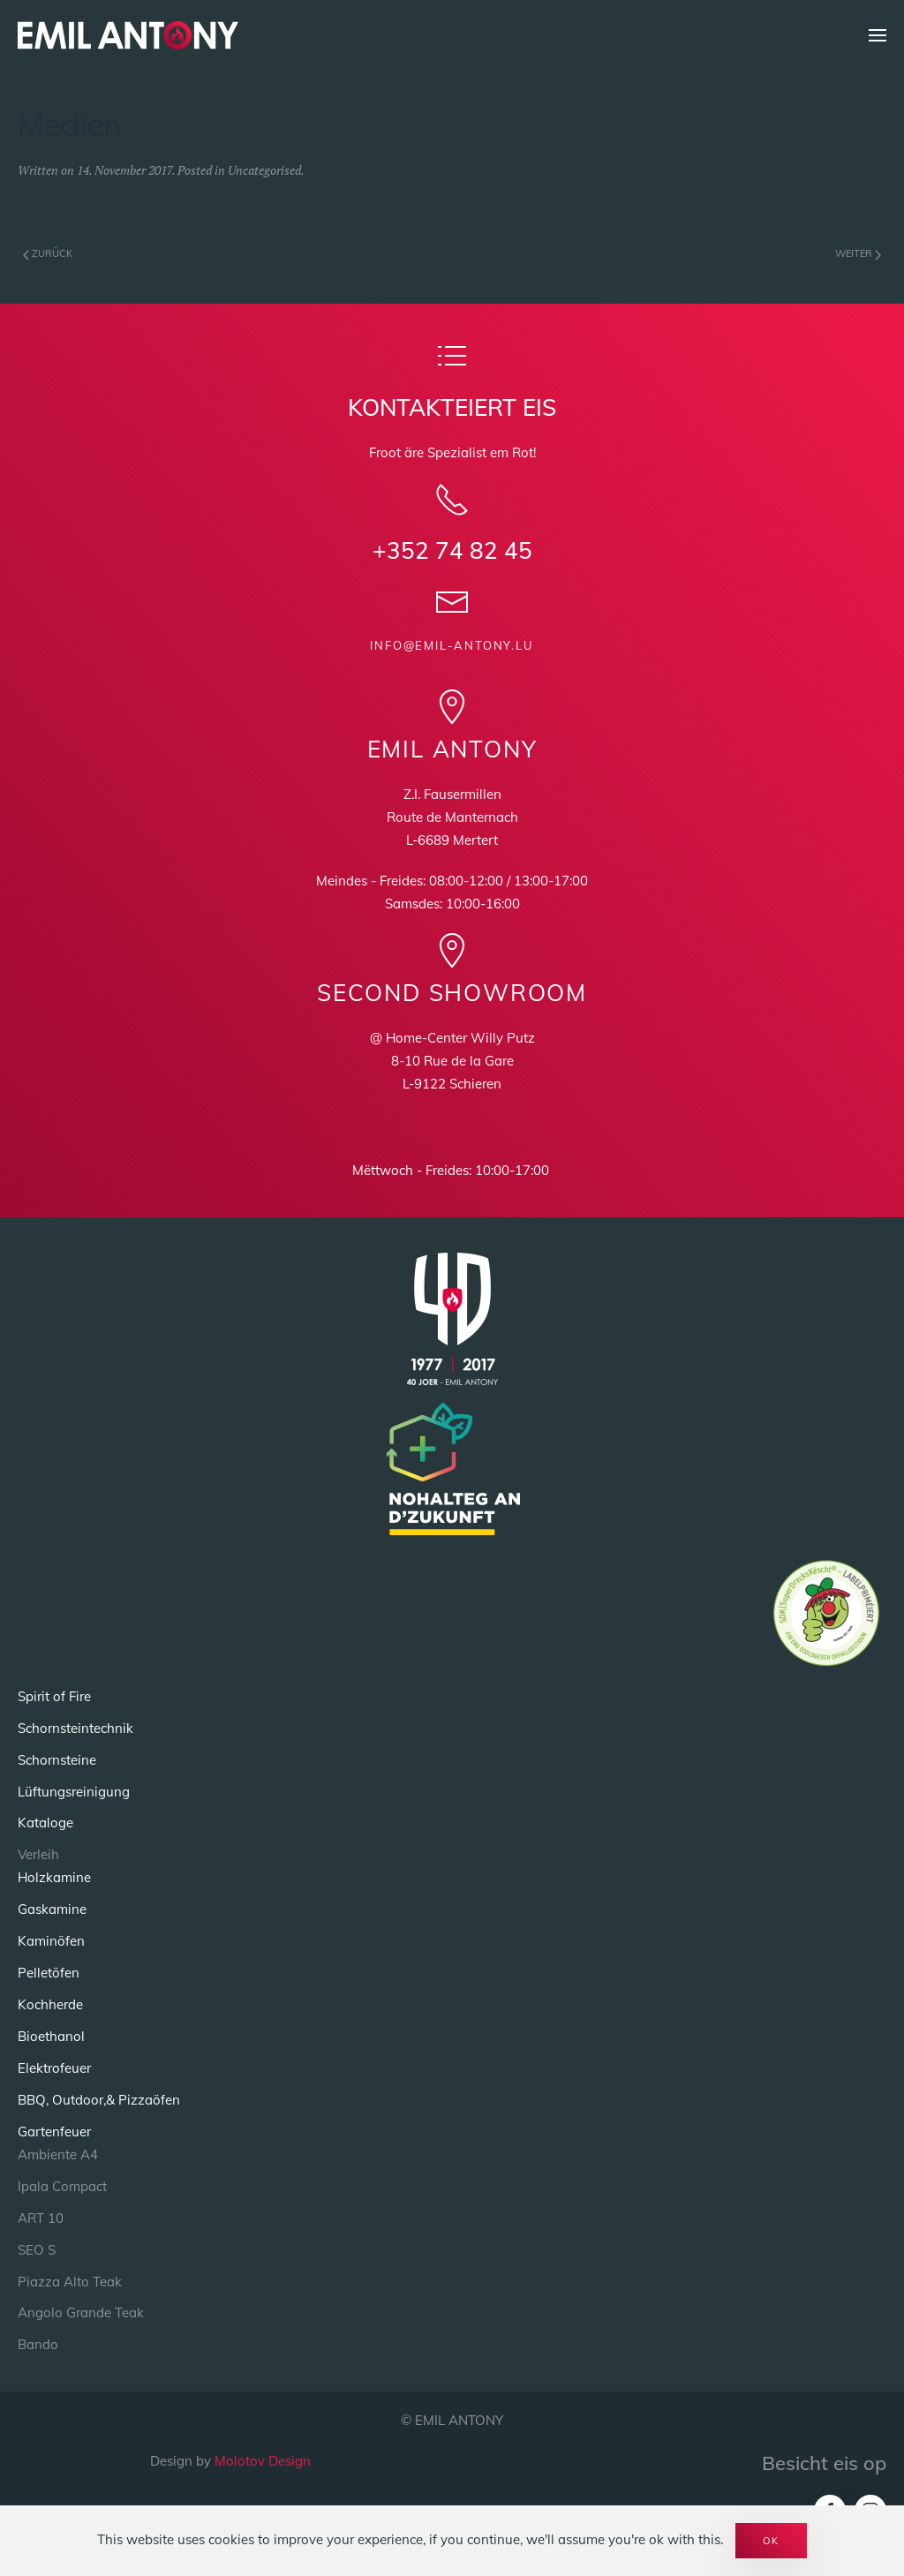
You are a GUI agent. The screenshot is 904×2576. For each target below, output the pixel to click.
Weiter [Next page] (858, 253)
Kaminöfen (51, 1940)
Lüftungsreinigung (74, 1790)
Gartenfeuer (54, 2131)
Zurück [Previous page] (47, 253)
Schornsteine (57, 1759)
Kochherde (50, 2004)
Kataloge (45, 1822)
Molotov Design (263, 2460)
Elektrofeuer (54, 2068)
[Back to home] (128, 35)
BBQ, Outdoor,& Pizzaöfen (99, 2099)
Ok (771, 2541)
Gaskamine (52, 1909)
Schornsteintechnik (75, 1727)
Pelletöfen (48, 1972)
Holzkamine (54, 1877)
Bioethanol (51, 2036)
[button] (877, 35)
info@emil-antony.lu (451, 645)
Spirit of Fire (54, 1696)
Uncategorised (264, 170)
